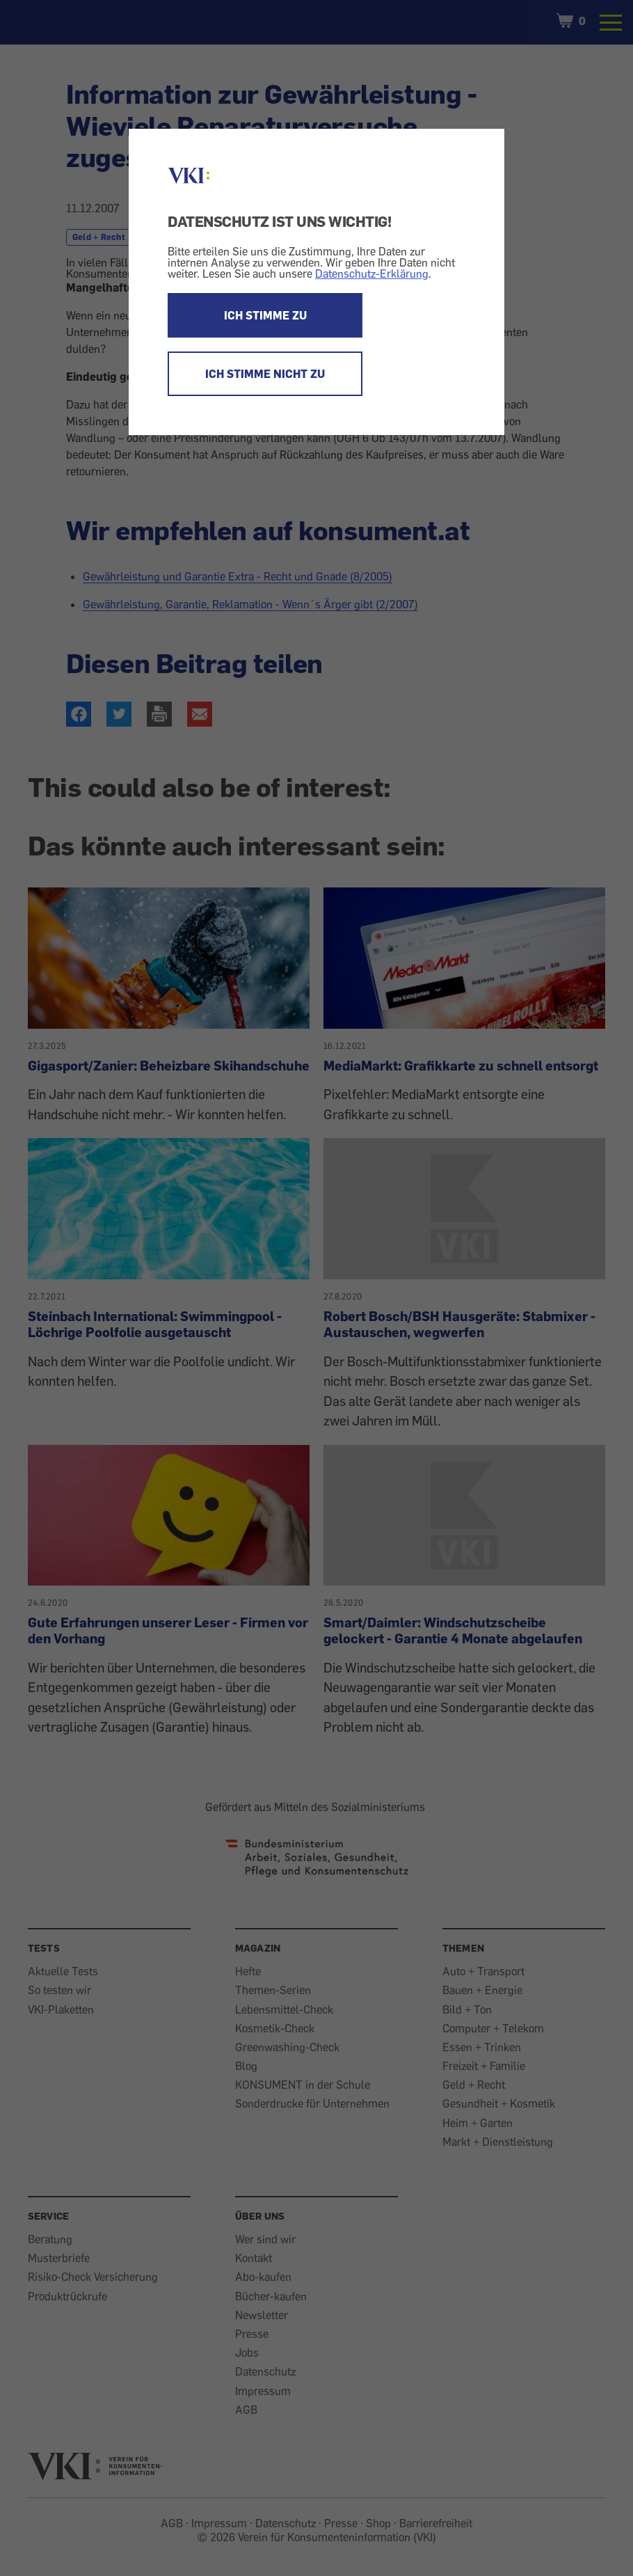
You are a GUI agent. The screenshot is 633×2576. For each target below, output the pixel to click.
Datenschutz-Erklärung (371, 273)
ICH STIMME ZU (265, 315)
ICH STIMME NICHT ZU (265, 374)
